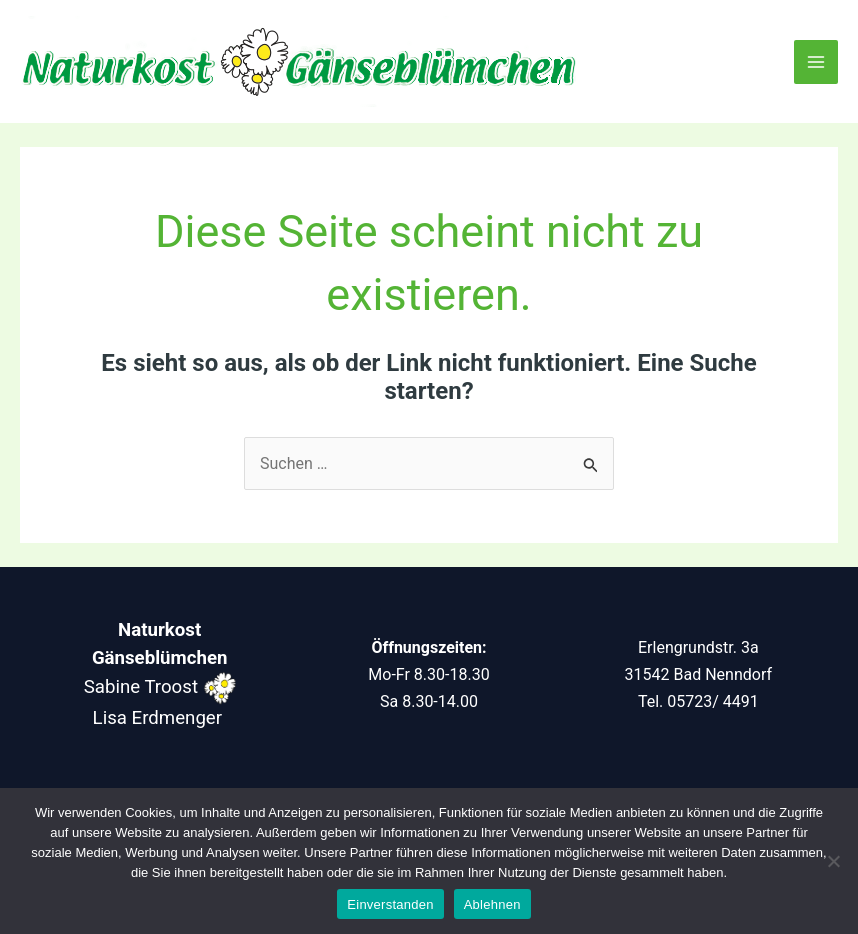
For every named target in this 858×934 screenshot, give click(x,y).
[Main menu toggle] (816, 62)
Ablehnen (492, 904)
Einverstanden (390, 904)
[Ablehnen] (833, 861)
